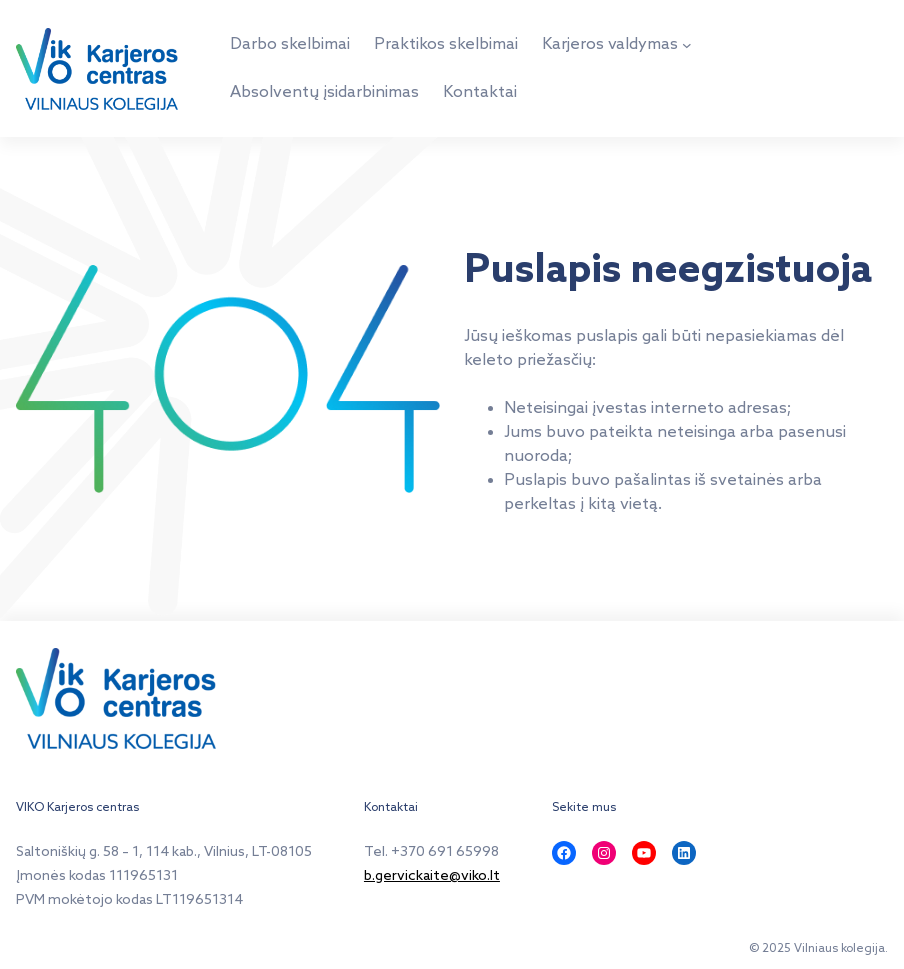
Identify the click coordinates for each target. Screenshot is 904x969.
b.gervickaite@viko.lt (432, 876)
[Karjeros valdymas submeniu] (687, 45)
